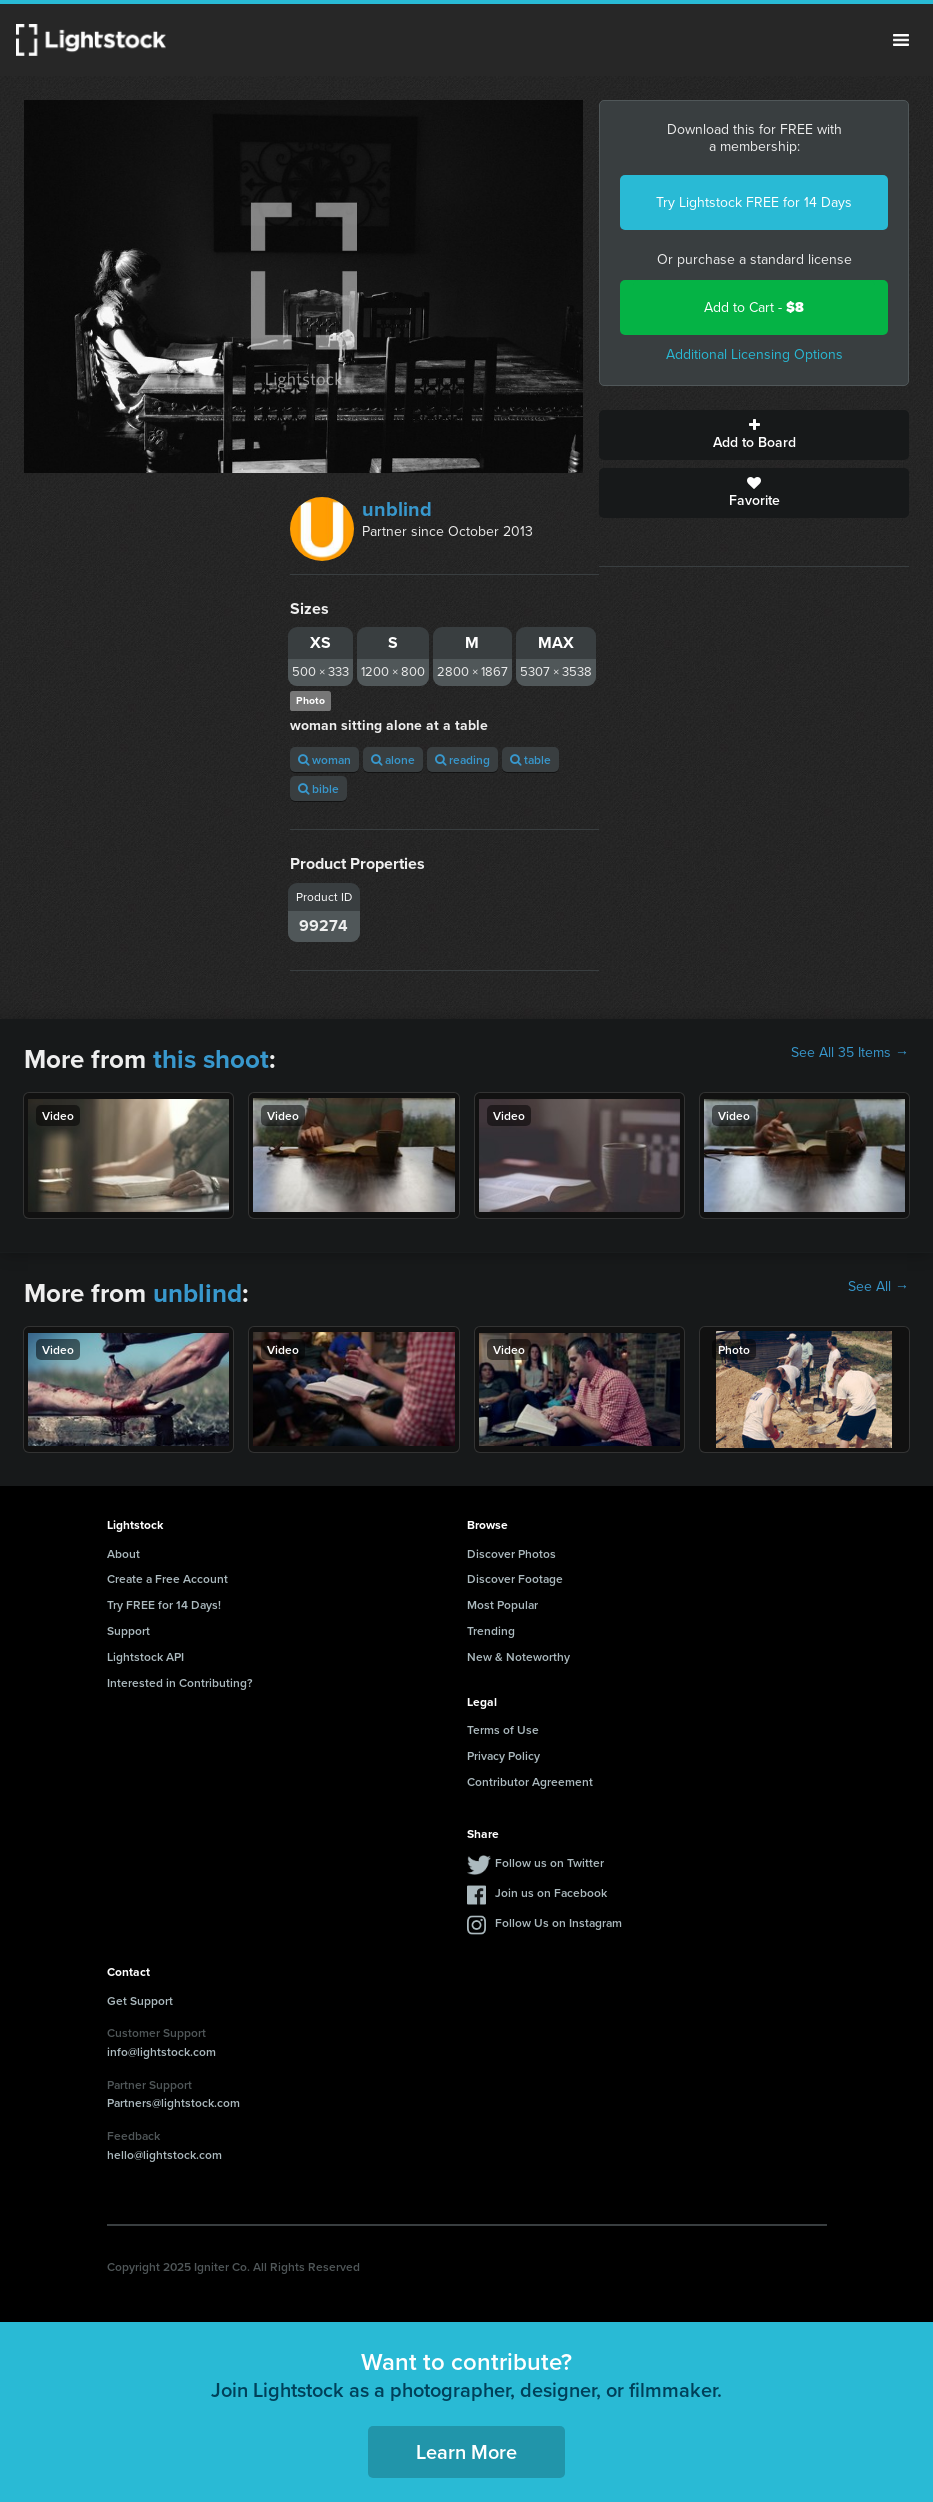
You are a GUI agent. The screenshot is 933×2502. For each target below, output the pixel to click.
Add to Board (754, 435)
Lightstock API (145, 1656)
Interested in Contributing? (180, 1682)
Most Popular (502, 1604)
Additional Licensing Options (754, 354)
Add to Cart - (754, 307)
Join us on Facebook (551, 1892)
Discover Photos (511, 1553)
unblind (397, 509)
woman (324, 759)
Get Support (140, 2000)
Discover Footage (515, 1578)
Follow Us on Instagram (558, 1922)
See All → (878, 1287)
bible (318, 788)
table (530, 759)
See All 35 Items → (850, 1053)
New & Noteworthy (518, 1656)
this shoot (211, 1059)
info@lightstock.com (161, 2051)
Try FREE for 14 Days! (164, 1604)
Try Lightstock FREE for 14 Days (754, 202)
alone (393, 759)
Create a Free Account (167, 1578)
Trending (491, 1630)
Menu (901, 40)
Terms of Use (503, 1729)
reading (462, 759)
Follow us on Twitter (549, 1862)
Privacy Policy (503, 1755)
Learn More (466, 2451)
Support (128, 1630)
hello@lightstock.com (164, 2154)
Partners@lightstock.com (173, 2102)
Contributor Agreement (530, 1781)
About (123, 1553)
